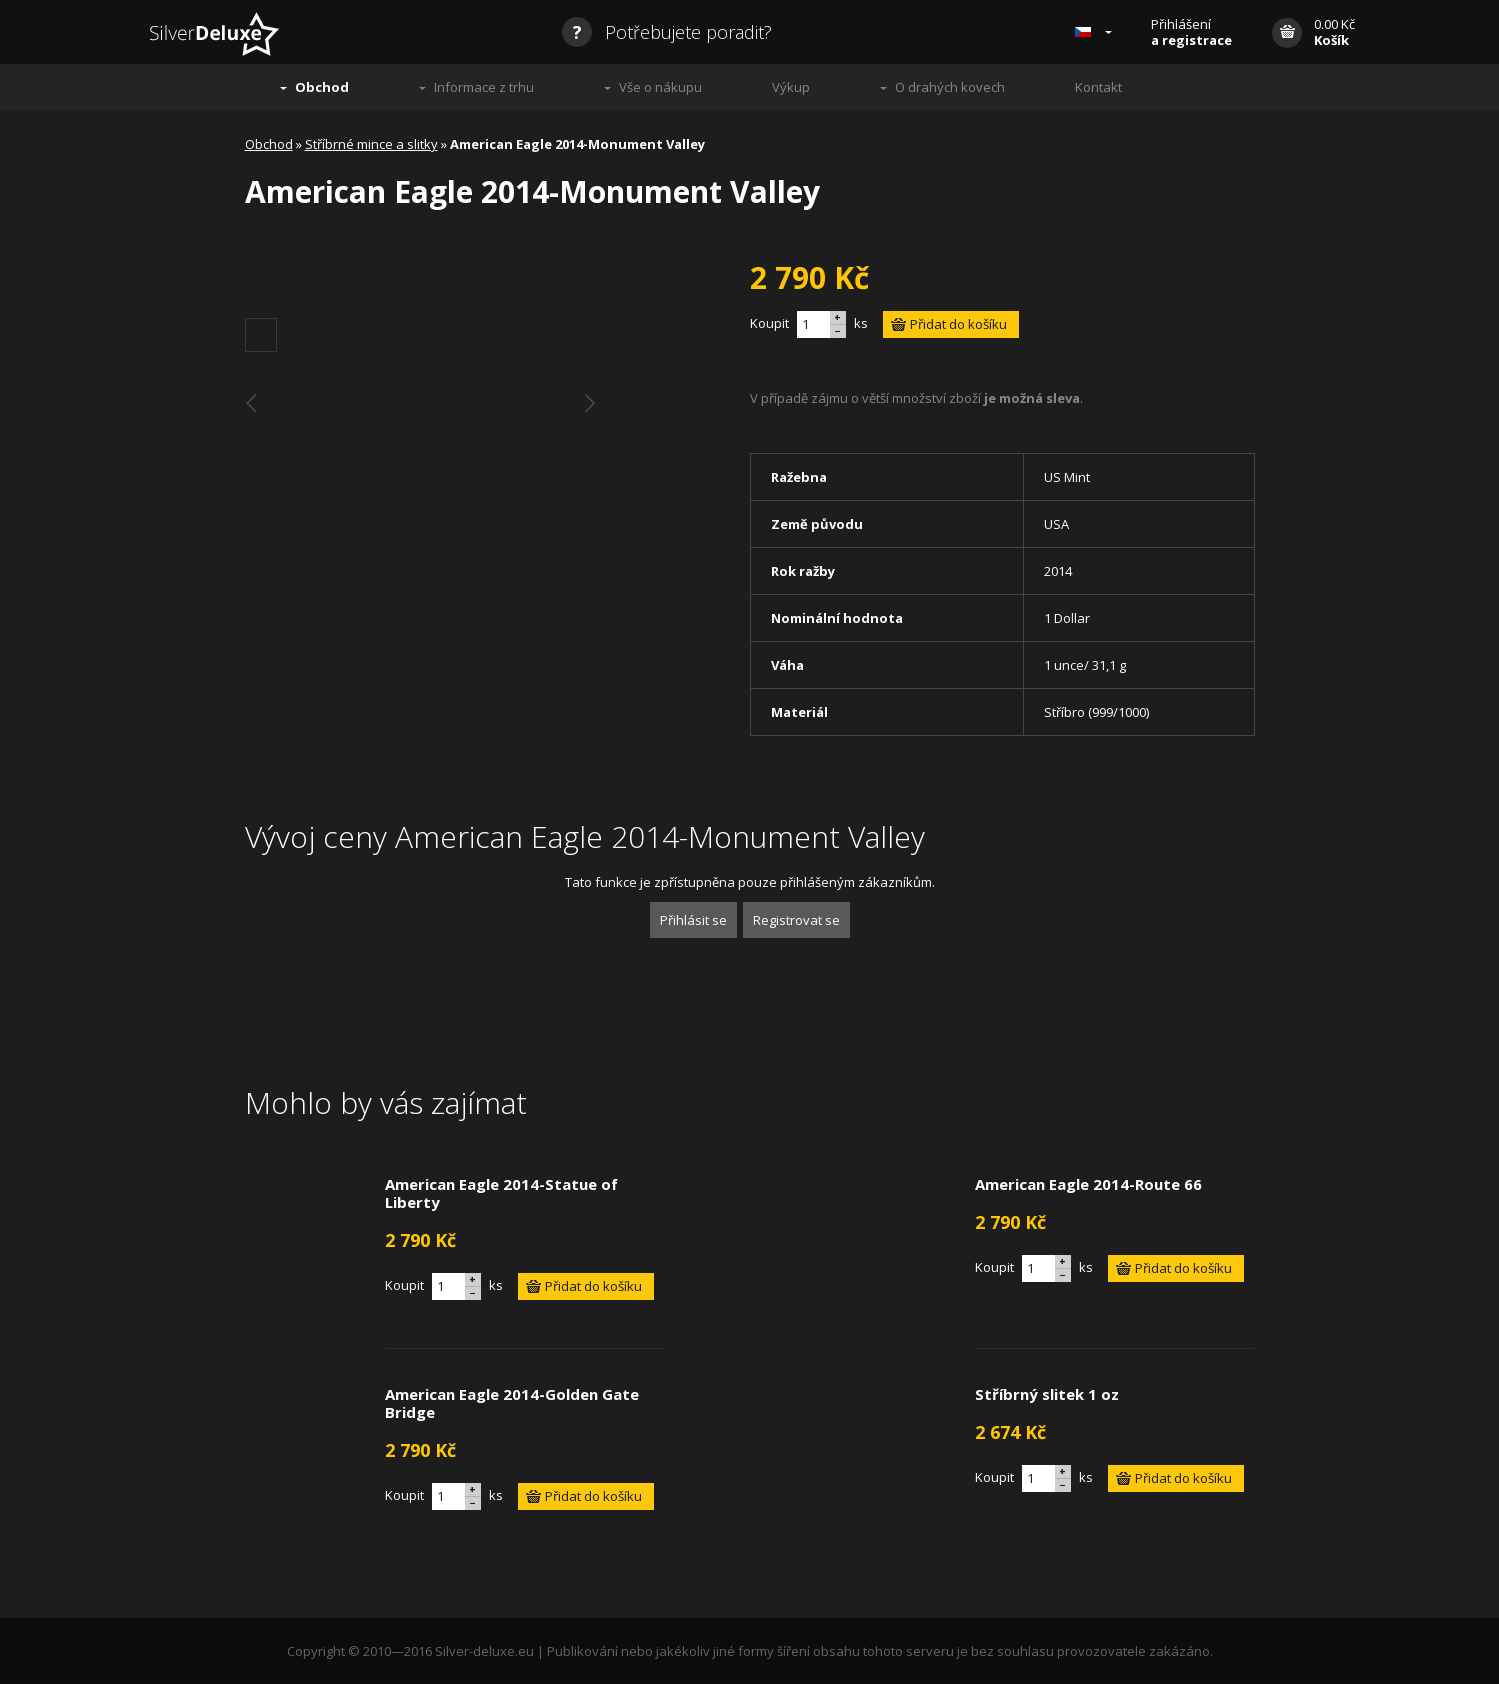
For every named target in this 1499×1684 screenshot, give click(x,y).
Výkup (791, 87)
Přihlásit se (693, 920)
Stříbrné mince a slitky (371, 144)
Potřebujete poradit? (667, 32)
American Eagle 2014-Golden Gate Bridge (512, 1403)
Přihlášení (1191, 32)
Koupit (769, 323)
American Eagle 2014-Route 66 (1088, 1184)
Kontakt (1098, 87)
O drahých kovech (950, 87)
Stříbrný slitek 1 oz (1047, 1394)
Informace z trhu (484, 87)
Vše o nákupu (660, 87)
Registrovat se (796, 920)
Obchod (322, 87)
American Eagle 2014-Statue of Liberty (501, 1193)
